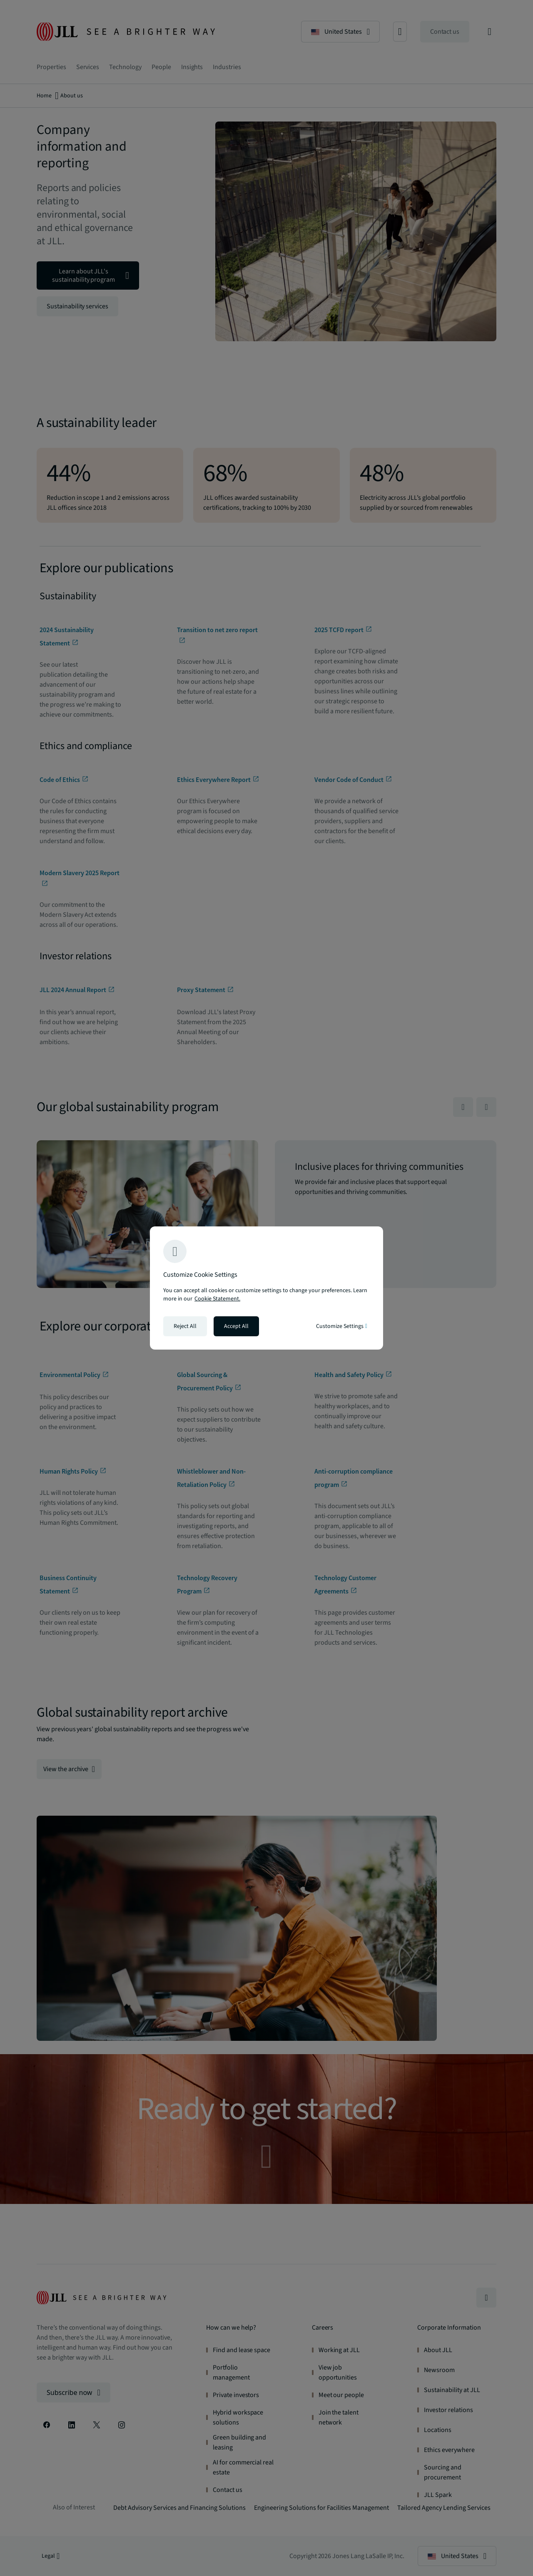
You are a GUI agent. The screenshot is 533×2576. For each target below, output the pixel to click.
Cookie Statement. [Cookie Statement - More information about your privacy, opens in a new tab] (217, 1299)
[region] (266, 1288)
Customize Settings (341, 1326)
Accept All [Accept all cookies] (236, 1326)
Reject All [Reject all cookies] (185, 1326)
